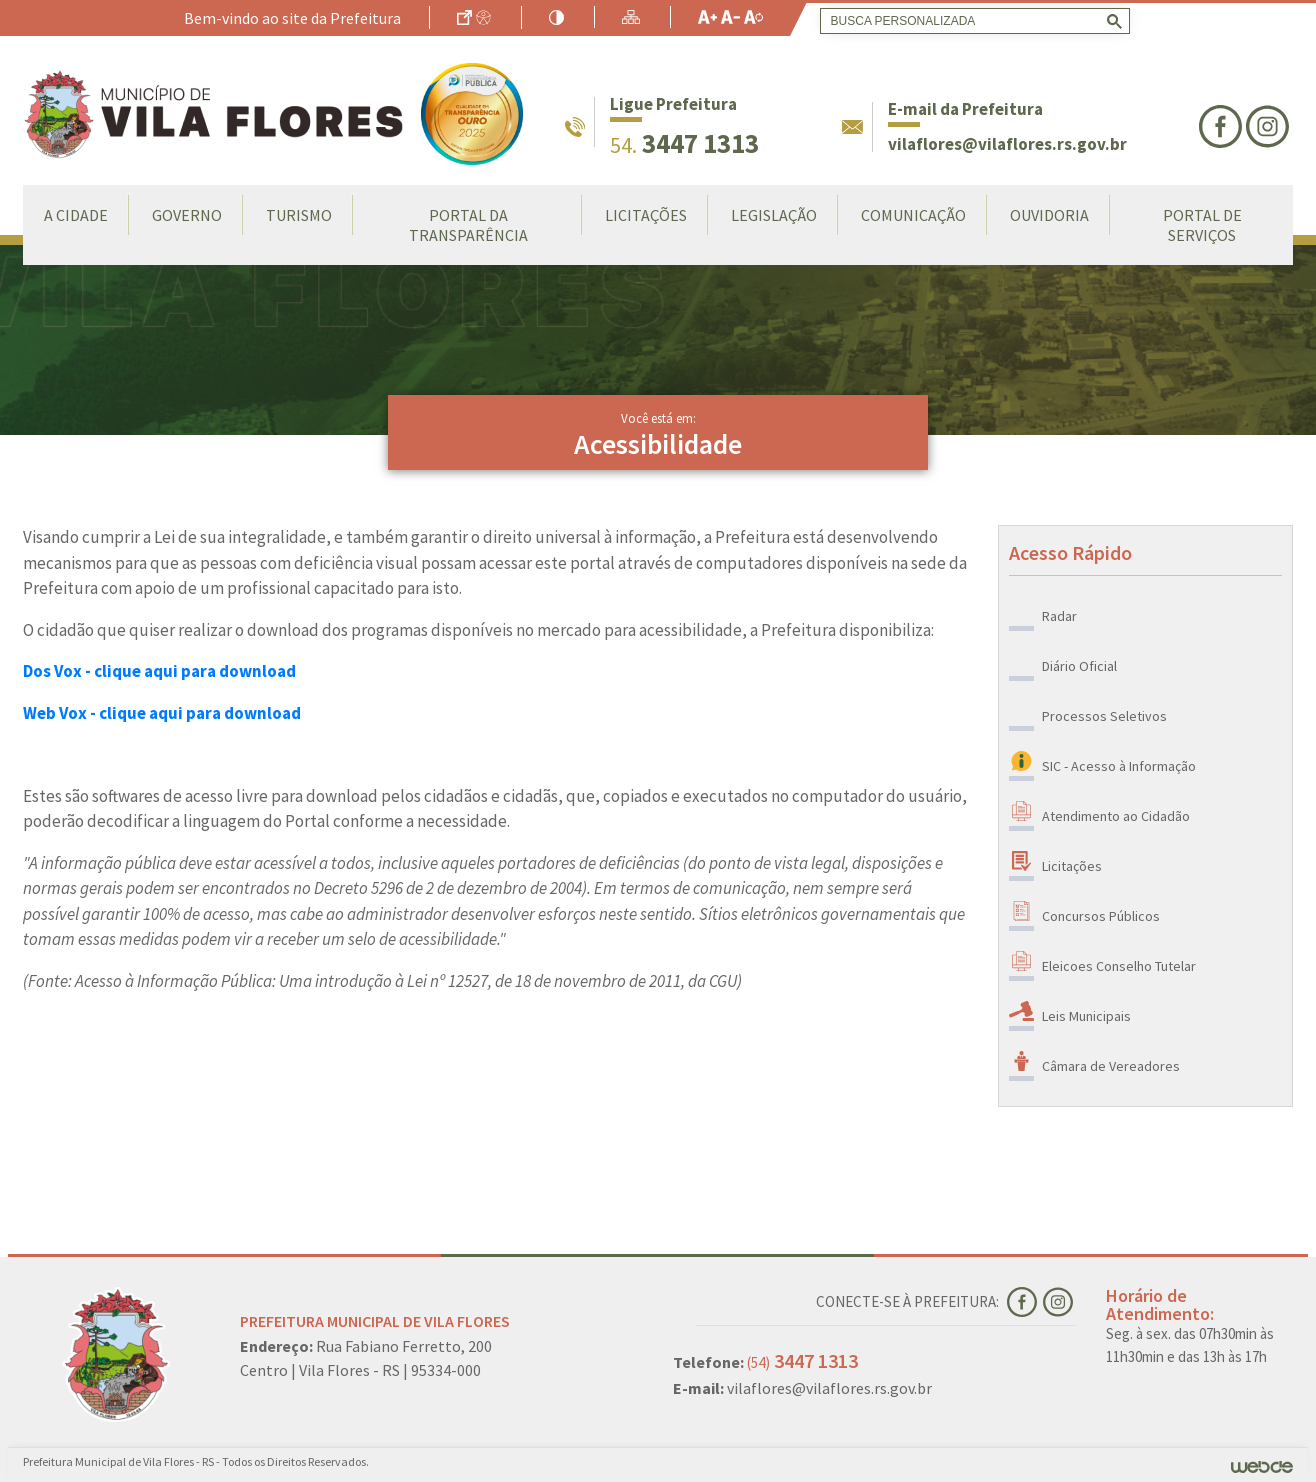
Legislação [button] (774, 215)
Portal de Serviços (1202, 225)
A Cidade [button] (76, 215)
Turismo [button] (299, 215)
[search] (971, 21)
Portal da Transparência (468, 225)
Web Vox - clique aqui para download (162, 713)
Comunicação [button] (913, 215)
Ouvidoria (1049, 215)
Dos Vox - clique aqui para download (159, 671)
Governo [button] (187, 215)
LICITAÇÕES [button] (646, 215)
